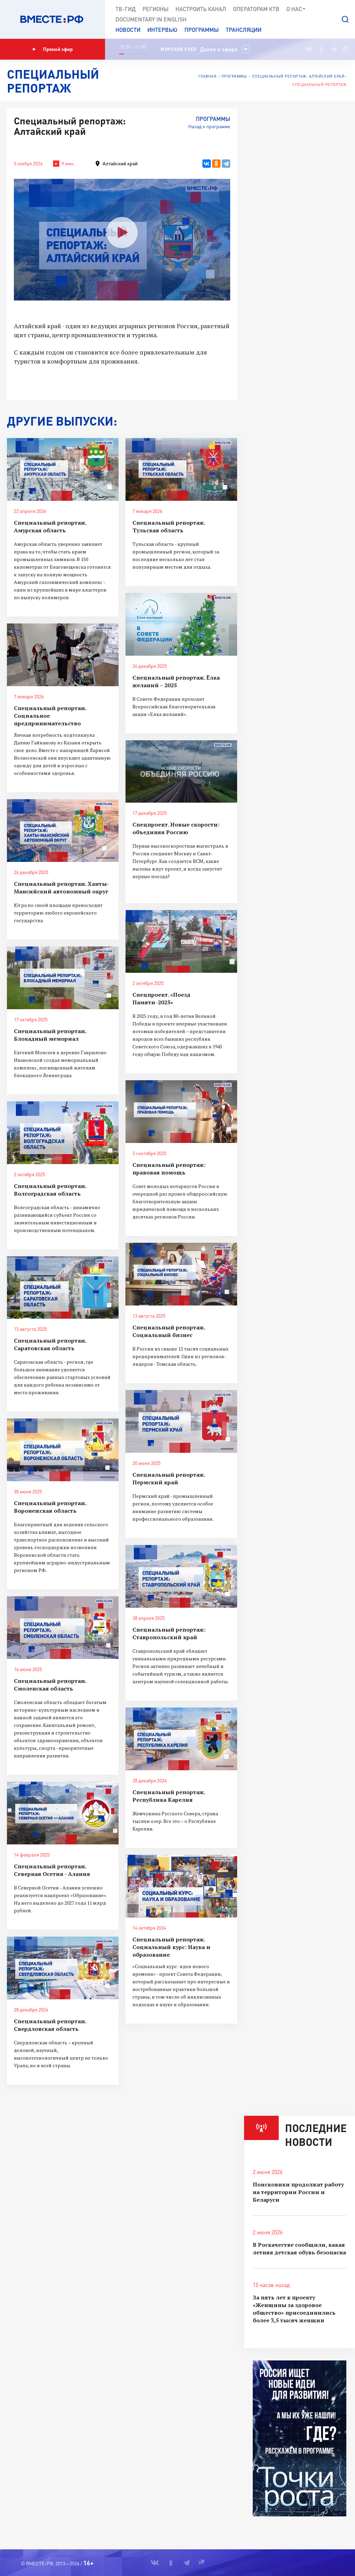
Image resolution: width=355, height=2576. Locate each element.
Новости (127, 29)
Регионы (155, 9)
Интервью (162, 29)
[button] (345, 19)
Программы (201, 29)
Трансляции (243, 29)
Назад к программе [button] (209, 126)
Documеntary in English (151, 19)
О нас (296, 9)
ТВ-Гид (125, 9)
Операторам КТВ (256, 9)
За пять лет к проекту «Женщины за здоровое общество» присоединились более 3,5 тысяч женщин (294, 2309)
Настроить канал (200, 9)
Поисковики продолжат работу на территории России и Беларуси (298, 2192)
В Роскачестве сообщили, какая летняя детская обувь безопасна (299, 2248)
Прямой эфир (53, 49)
